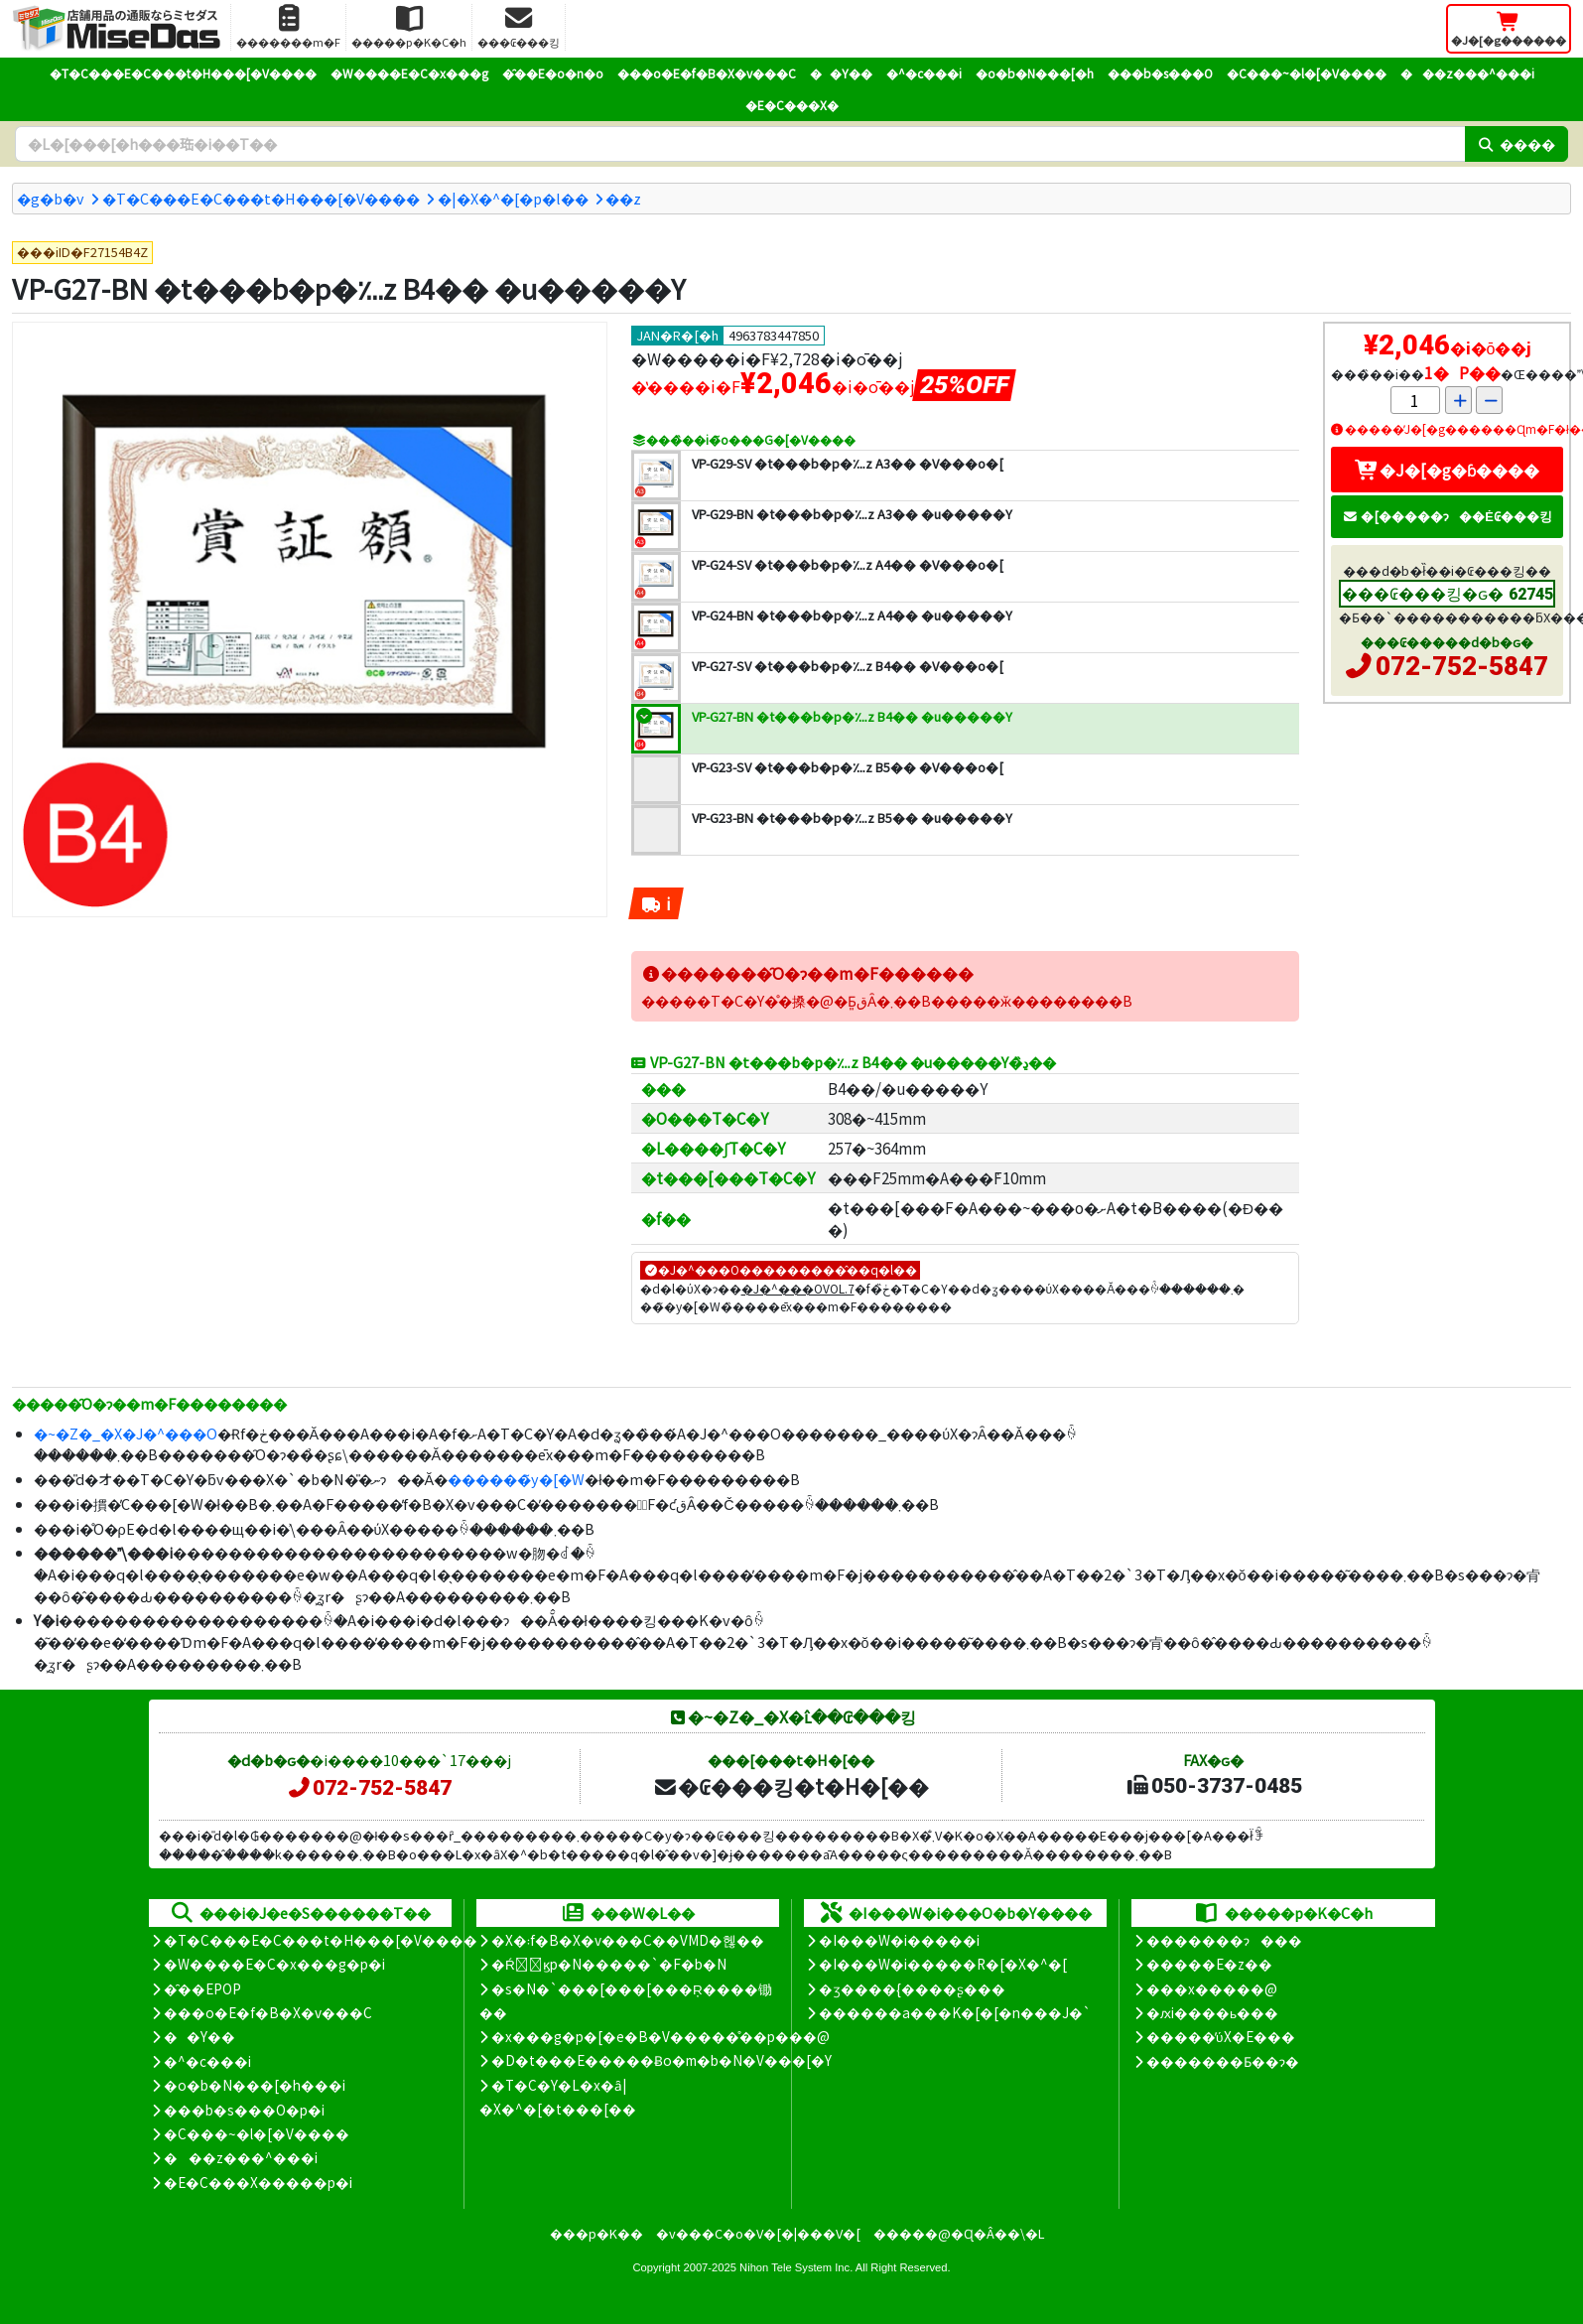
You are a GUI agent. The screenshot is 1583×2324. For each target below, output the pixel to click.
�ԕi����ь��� (1212, 2012)
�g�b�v (50, 198)
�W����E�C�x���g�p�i (274, 1964)
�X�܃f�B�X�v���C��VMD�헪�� (627, 1940)
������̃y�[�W (516, 1478)
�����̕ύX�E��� (1220, 2036)
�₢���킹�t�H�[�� (790, 1786)
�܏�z (623, 198)
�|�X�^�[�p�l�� (513, 198)
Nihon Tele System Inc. (796, 2267)
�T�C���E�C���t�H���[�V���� (183, 73)
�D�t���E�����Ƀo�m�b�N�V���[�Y (661, 2060)
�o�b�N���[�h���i (254, 2085)
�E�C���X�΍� (792, 104)
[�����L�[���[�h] (740, 144)
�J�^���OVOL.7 (798, 1288)
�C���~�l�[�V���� (1306, 73)
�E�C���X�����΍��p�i (258, 2182)
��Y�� (841, 73)
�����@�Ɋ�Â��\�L (958, 2233)
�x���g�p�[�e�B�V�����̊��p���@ (660, 2036)
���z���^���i (1467, 73)
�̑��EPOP (202, 1988)
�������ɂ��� (1224, 1940)
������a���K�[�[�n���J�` (955, 2012)
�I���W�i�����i (899, 1940)
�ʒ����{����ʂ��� (912, 1988)
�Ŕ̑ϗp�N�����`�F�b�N (608, 1964)
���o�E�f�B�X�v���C (706, 73)
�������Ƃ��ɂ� (1222, 2061)
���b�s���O (1160, 73)
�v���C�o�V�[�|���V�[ (758, 2233)
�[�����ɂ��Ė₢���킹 (1447, 515)
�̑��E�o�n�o (552, 73)
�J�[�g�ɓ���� (1447, 469)
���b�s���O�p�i (244, 2109)
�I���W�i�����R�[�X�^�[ (943, 1964)
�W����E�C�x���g (409, 73)
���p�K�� (596, 2233)
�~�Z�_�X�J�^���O (125, 1433)
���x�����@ (1211, 1988)
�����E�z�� (1209, 1964)
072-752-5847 (1462, 666)
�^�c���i (924, 73)
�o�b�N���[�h (1035, 73)
